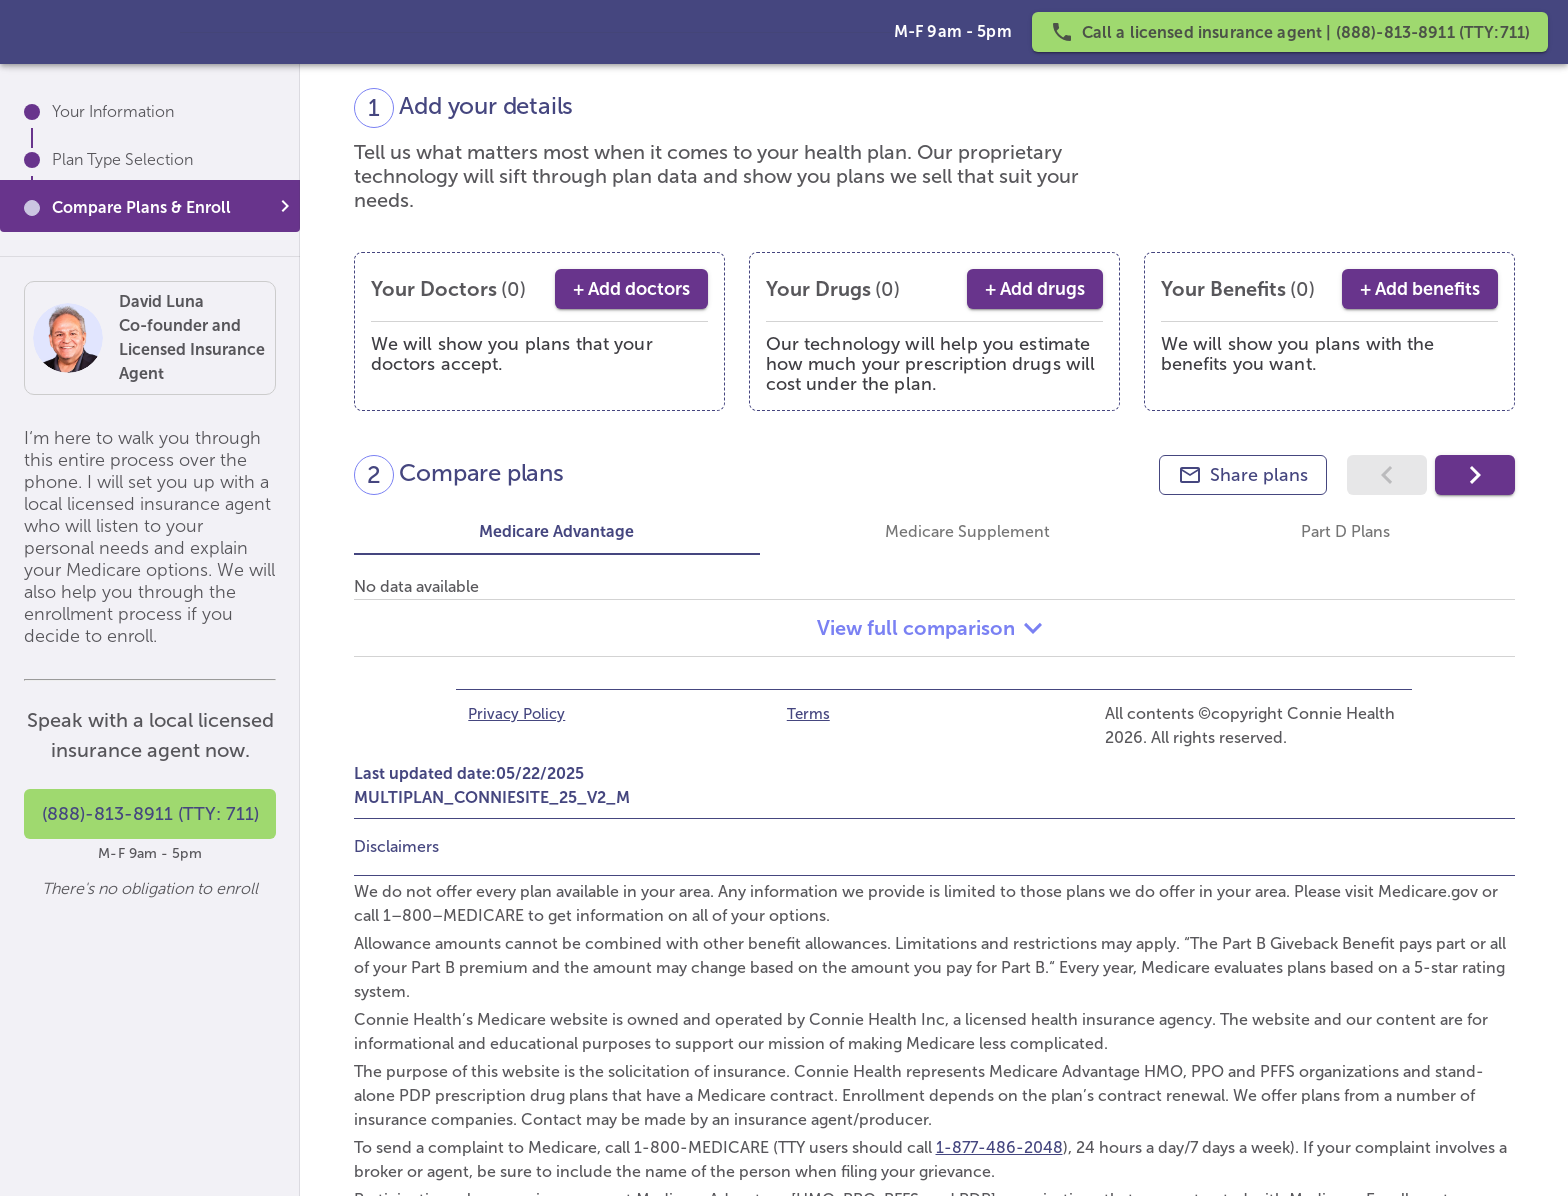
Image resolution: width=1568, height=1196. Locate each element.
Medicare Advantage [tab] (556, 531)
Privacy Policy (516, 714)
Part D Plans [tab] (1344, 531)
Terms (808, 714)
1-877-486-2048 (999, 1147)
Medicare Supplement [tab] (967, 531)
